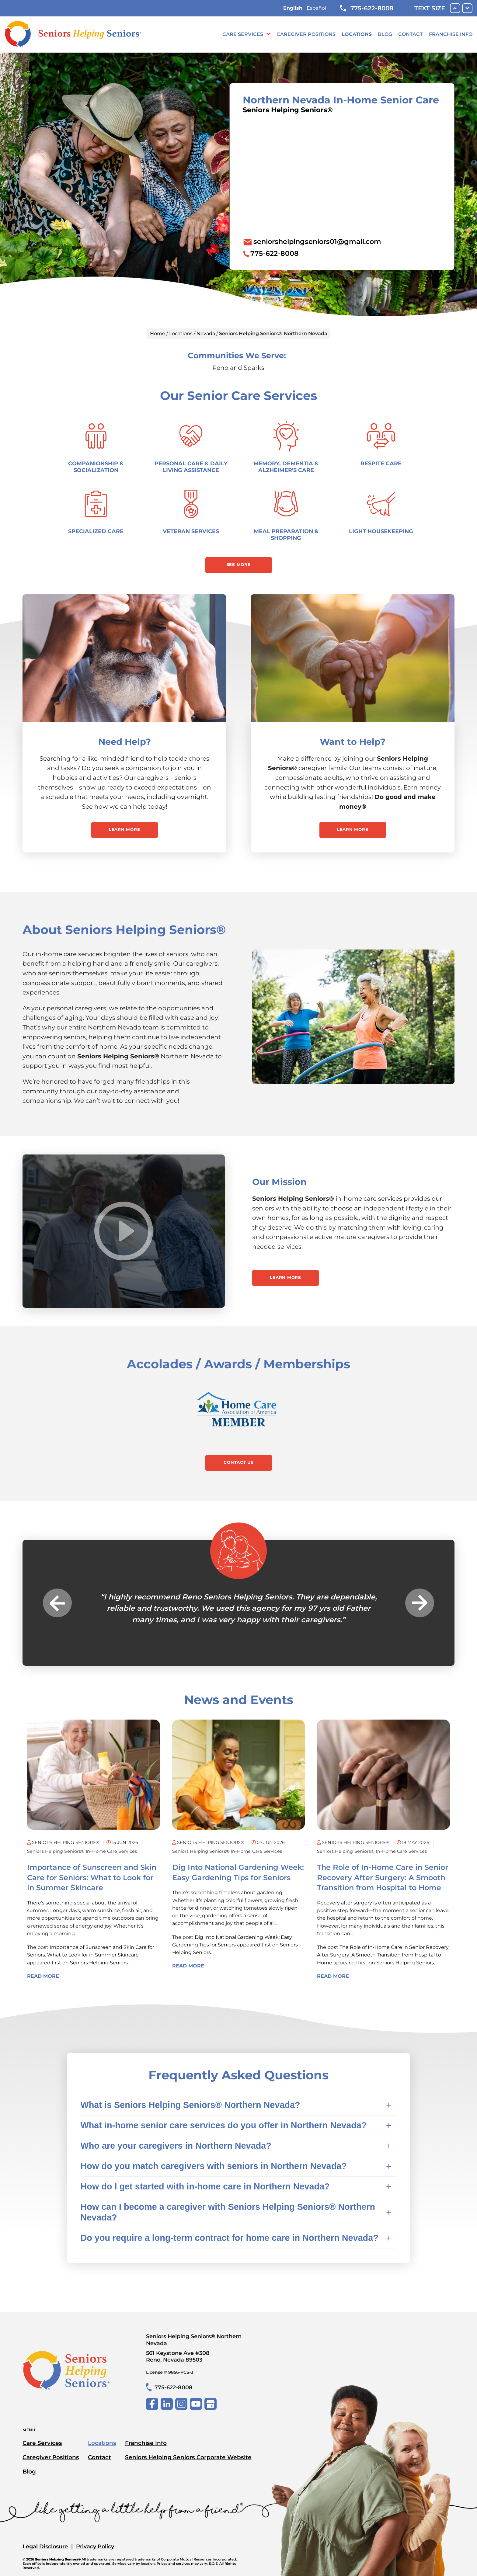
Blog (385, 34)
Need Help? (124, 741)
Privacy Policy (95, 2546)
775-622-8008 (366, 8)
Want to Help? (352, 741)
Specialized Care (96, 531)
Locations (357, 34)
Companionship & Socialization (96, 466)
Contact (410, 34)
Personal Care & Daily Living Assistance (191, 466)
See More (239, 564)
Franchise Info (450, 34)
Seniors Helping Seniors (99, 1963)
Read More (43, 1976)
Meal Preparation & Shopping (286, 534)
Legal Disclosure (45, 2546)
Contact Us (238, 1462)
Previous (57, 1602)
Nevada (206, 333)
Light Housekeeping (381, 531)
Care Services (242, 34)
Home (157, 333)
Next (419, 1602)
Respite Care (381, 463)
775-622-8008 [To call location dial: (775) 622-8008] (274, 253)
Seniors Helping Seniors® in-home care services (82, 1851)
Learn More (124, 829)
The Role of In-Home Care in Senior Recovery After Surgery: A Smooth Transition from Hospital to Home (382, 1877)
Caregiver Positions (306, 34)
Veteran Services (191, 531)
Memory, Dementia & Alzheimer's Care (286, 466)
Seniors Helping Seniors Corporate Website (188, 2457)
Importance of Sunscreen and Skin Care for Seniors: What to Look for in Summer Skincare (91, 1877)
